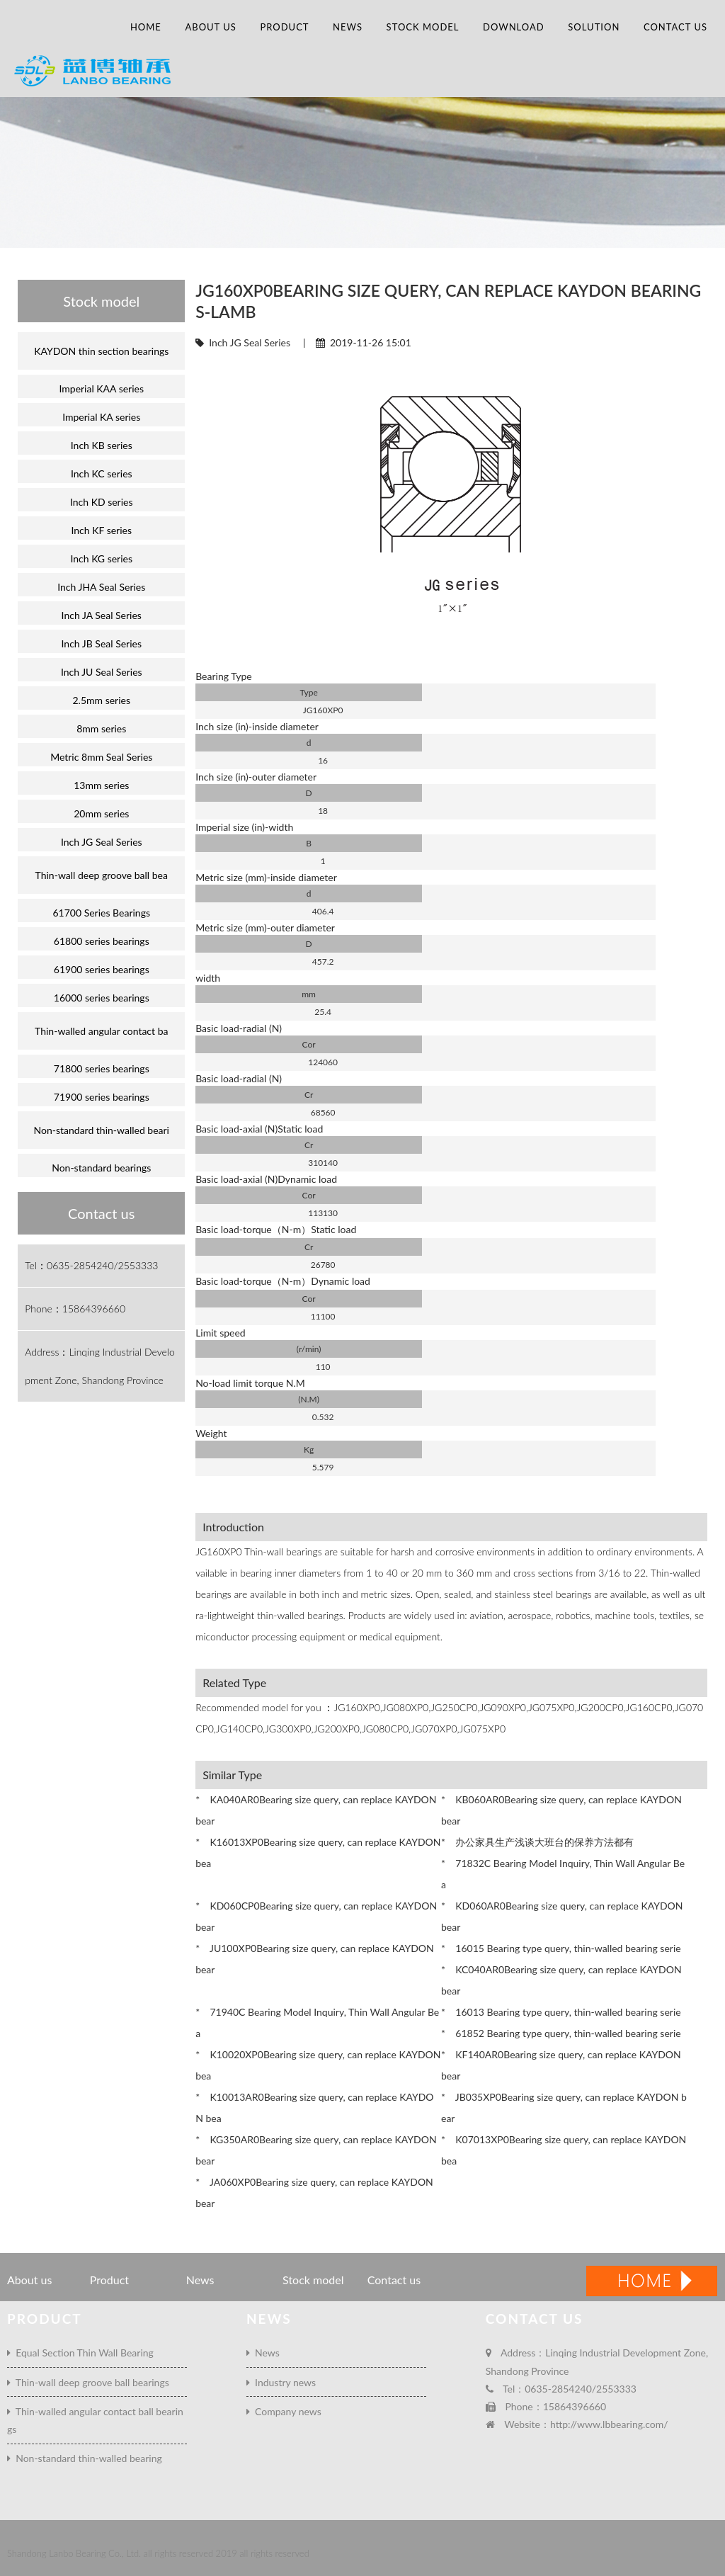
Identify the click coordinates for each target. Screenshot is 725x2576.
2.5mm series (101, 700)
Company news (283, 2411)
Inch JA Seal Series (102, 615)
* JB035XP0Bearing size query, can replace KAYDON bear (564, 2107)
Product (284, 27)
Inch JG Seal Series (249, 342)
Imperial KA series (101, 417)
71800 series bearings (101, 1068)
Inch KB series (101, 445)
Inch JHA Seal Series (101, 587)
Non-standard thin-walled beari (101, 1130)
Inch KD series (101, 502)
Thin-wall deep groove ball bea (101, 875)
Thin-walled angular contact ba (101, 1031)
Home (145, 27)
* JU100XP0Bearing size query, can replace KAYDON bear (314, 1958)
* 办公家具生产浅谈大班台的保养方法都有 (537, 1842)
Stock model (423, 27)
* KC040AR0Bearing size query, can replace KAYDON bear (561, 1980)
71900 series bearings (101, 1097)
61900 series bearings (101, 969)
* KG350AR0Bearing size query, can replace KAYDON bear (315, 2150)
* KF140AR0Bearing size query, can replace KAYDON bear (561, 2065)
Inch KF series (101, 530)
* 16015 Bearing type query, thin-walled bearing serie (561, 1948)
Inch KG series (101, 558)
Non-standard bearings (101, 1168)
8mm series (101, 728)
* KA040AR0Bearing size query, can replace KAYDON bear (315, 1810)
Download (513, 27)
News (347, 27)
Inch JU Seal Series (101, 672)
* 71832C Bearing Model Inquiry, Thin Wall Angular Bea (563, 1873)
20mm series (101, 813)
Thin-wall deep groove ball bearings (88, 2382)
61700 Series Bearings (101, 913)
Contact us (675, 27)
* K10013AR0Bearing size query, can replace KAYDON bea (314, 2107)
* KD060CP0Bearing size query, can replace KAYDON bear (316, 1916)
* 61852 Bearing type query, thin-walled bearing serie (561, 2033)
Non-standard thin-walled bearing (84, 2458)
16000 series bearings (101, 998)
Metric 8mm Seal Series (101, 757)
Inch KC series (101, 473)
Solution (594, 27)
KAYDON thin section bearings (101, 351)
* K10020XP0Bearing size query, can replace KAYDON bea (317, 2065)
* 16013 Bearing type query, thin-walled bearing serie (561, 2012)
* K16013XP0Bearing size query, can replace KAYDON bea (317, 1852)
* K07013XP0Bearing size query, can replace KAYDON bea (563, 2150)
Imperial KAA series (101, 388)
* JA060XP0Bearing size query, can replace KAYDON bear (314, 2192)
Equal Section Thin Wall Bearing (80, 2353)
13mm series (101, 785)
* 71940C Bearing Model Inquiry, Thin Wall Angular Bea (317, 2022)
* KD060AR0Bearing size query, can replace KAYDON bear (562, 1916)
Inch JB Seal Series (102, 643)
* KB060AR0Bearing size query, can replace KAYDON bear (561, 1810)
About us (210, 27)
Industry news (281, 2382)
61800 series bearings (101, 941)
